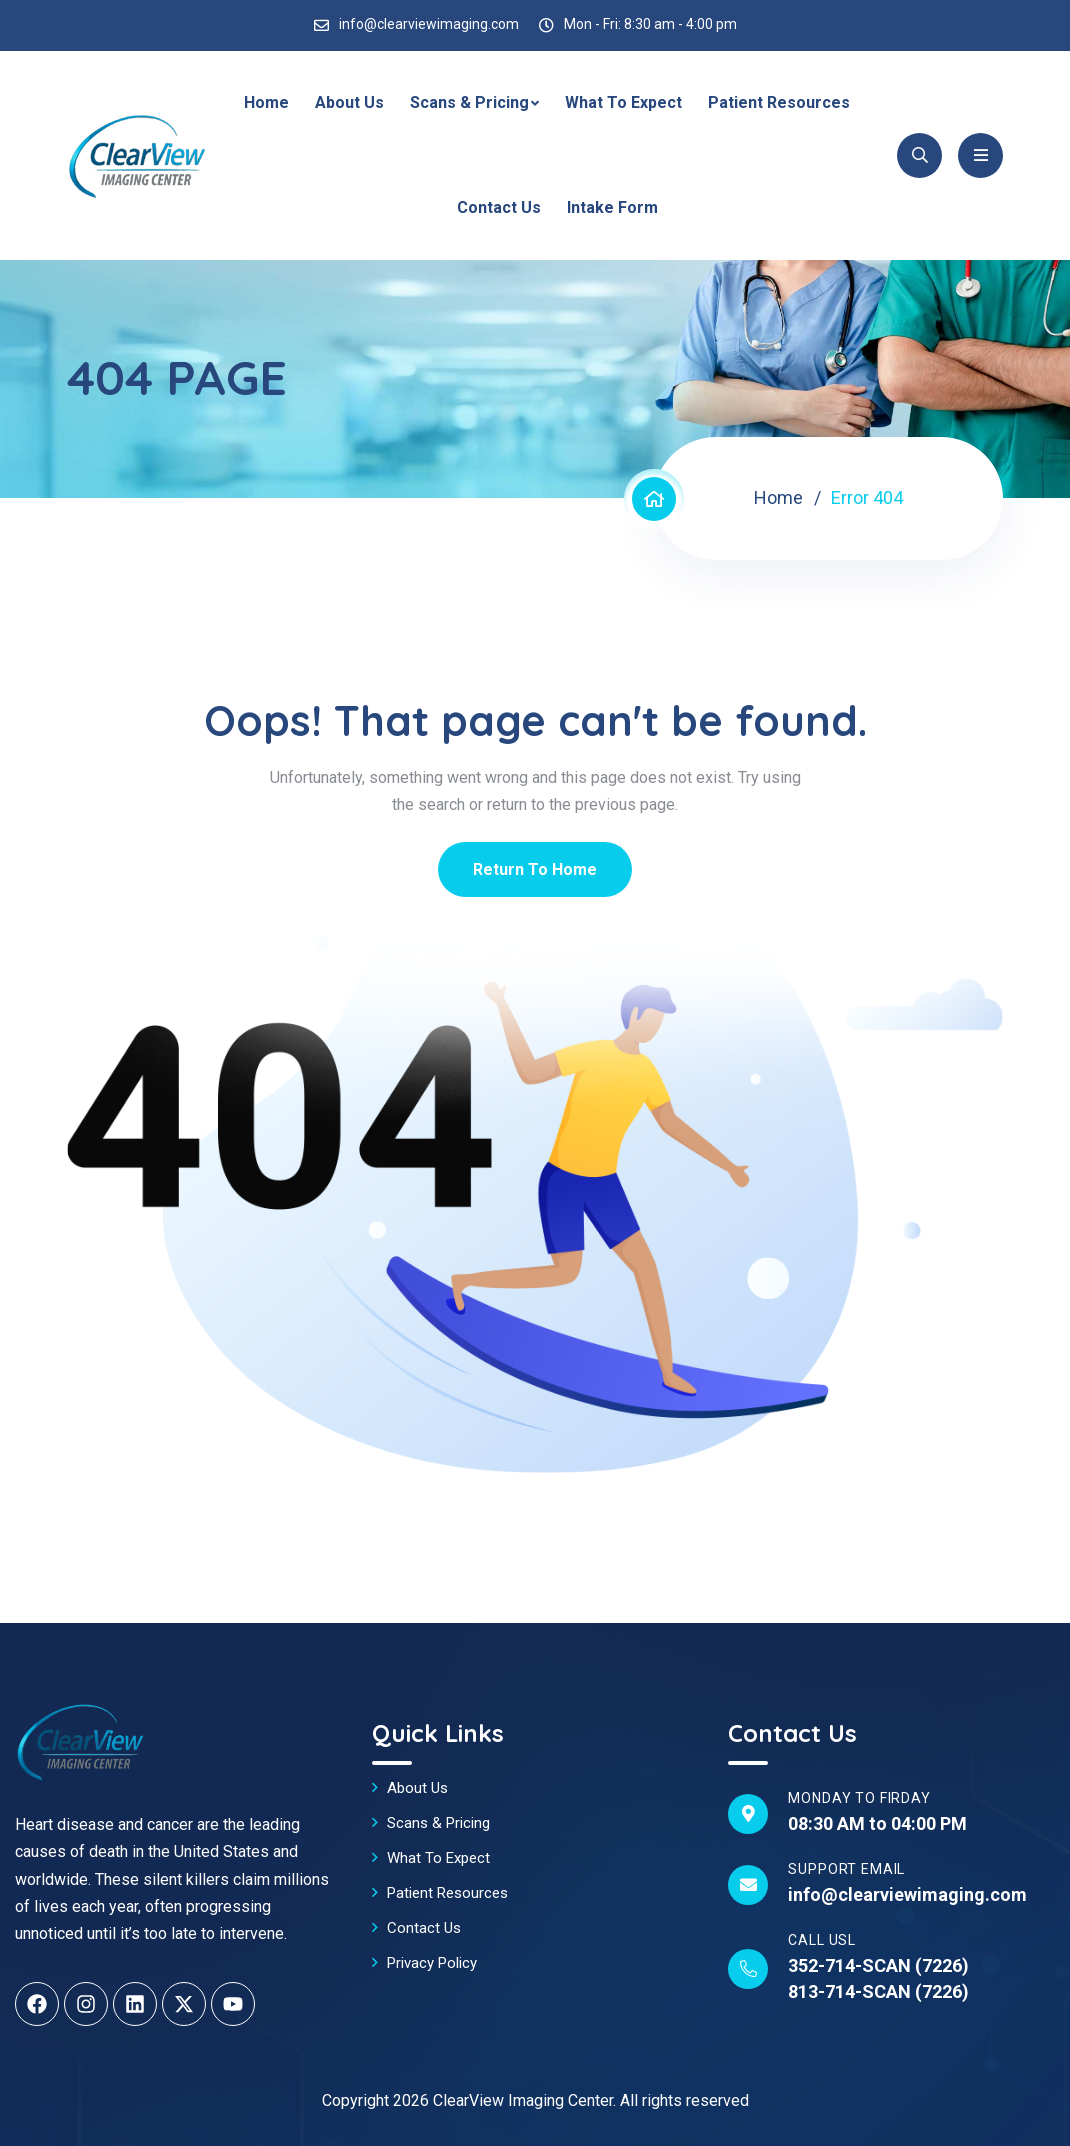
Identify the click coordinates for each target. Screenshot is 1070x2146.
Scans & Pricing (469, 102)
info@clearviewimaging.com (429, 24)
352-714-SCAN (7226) (878, 1965)
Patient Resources (779, 102)
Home (266, 102)
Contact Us (499, 207)
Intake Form (612, 207)
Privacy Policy (432, 1963)
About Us (349, 102)
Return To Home (535, 869)
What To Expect (623, 102)
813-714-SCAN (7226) (878, 1991)
